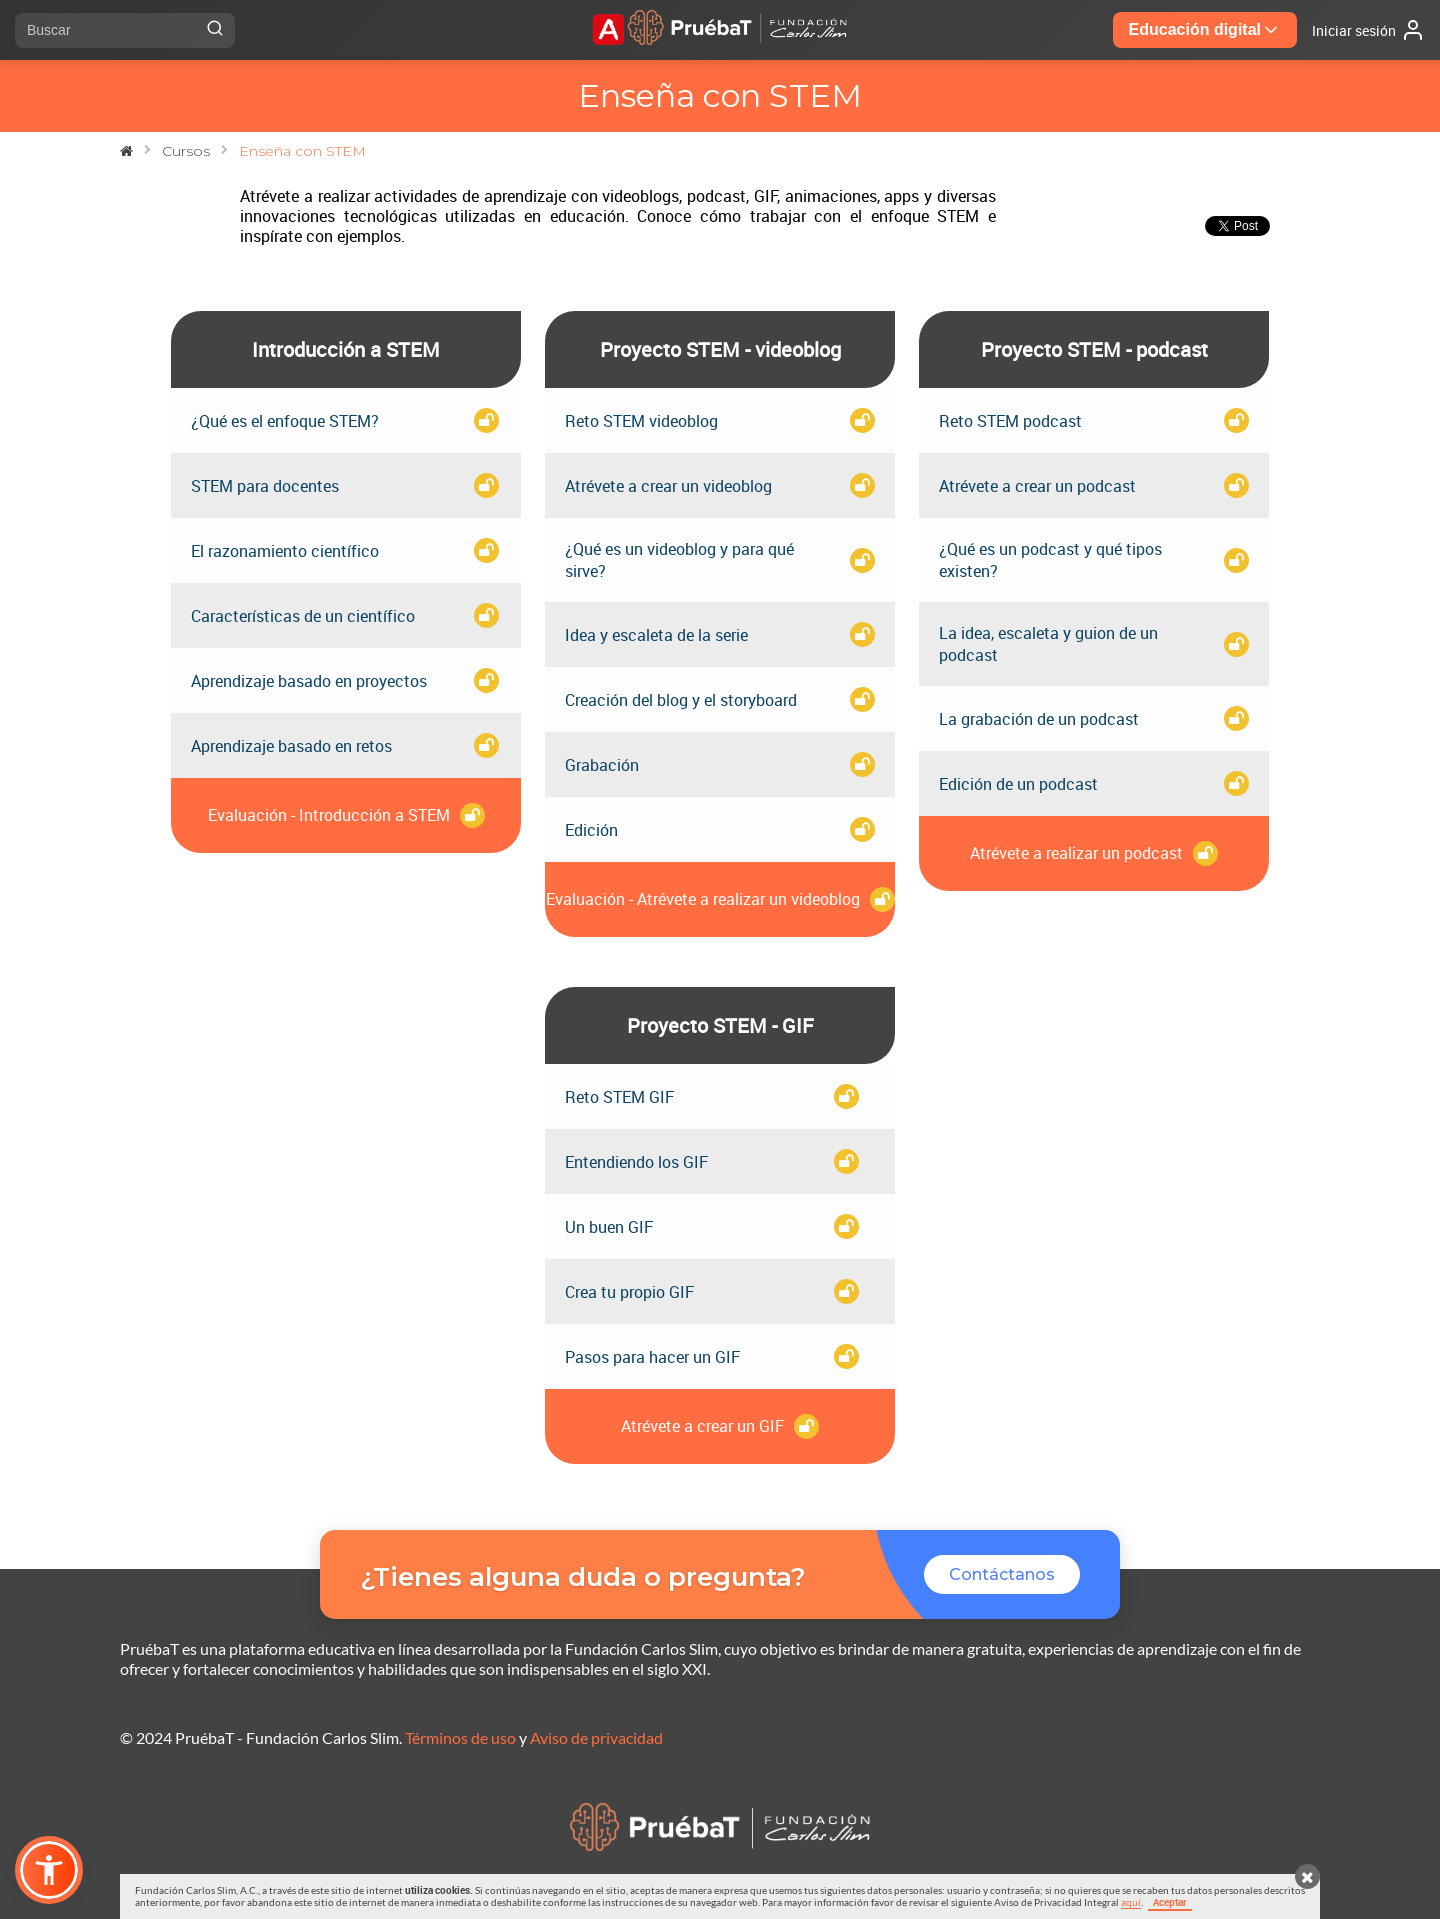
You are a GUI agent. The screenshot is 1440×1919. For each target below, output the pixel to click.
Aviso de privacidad (596, 1737)
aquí (1131, 1902)
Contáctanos (1002, 1574)
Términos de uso (460, 1737)
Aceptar (1170, 1902)
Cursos (186, 151)
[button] (49, 1870)
